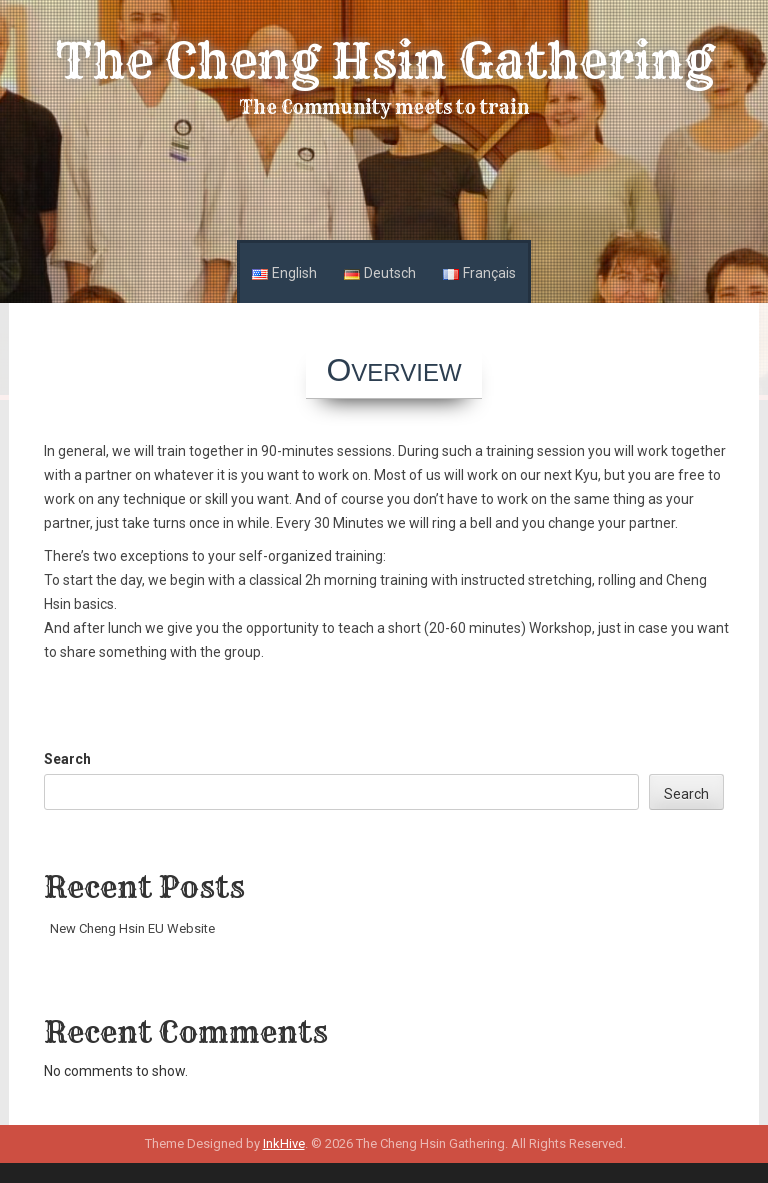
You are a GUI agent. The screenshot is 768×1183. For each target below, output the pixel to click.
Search (67, 759)
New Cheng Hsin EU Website (132, 928)
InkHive (284, 1143)
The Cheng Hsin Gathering (384, 61)
